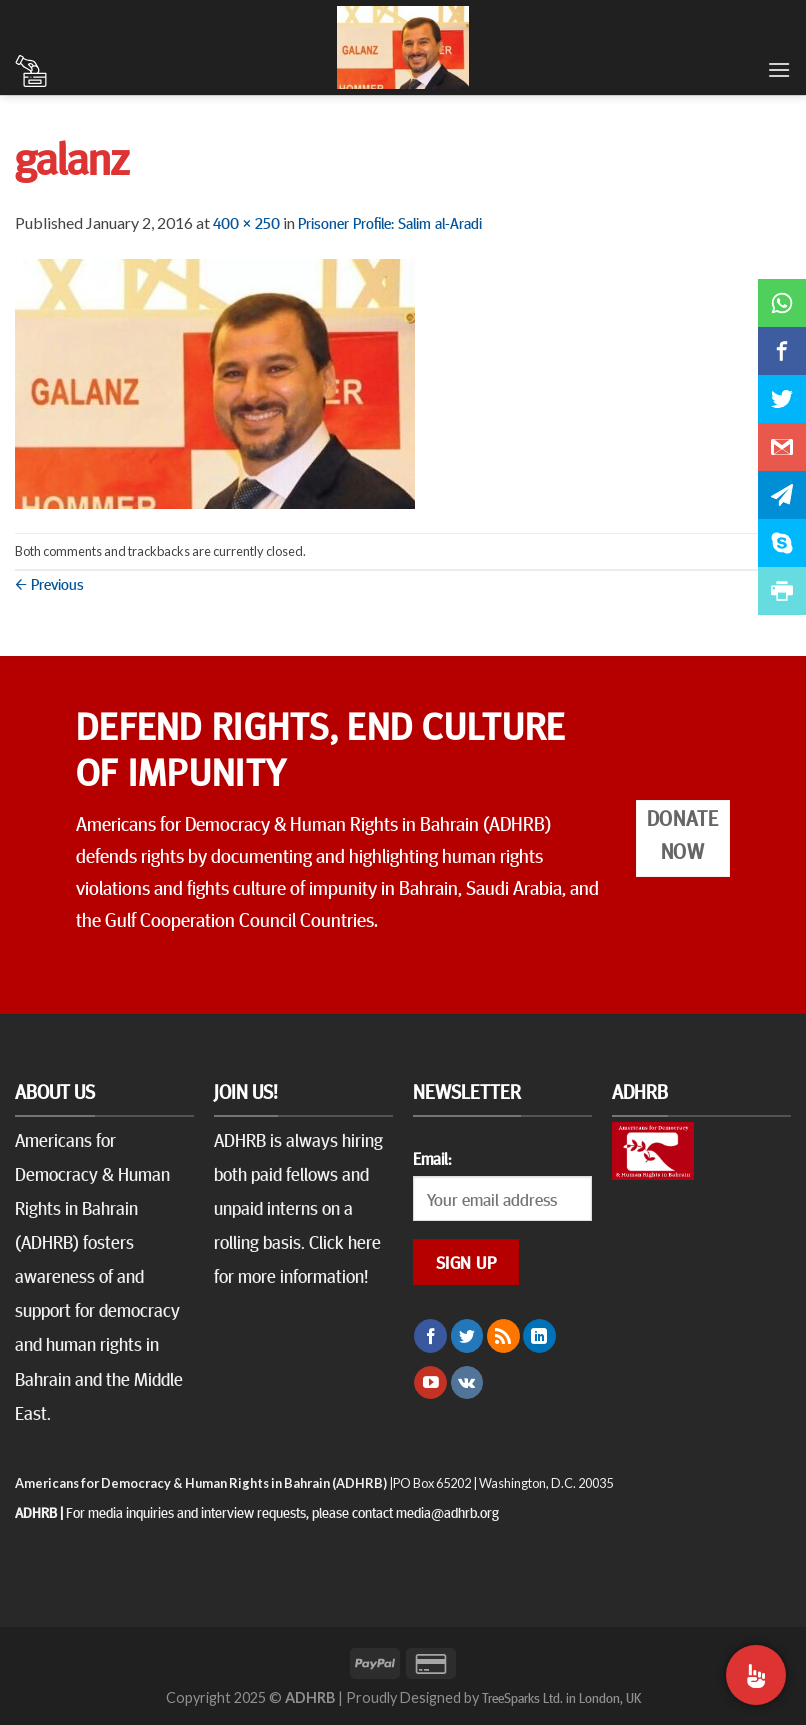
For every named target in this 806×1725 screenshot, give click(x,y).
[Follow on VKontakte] (467, 1383)
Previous (49, 583)
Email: (432, 1158)
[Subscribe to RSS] (503, 1336)
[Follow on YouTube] (430, 1383)
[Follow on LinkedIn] (539, 1336)
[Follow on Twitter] (467, 1336)
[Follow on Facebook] (430, 1336)
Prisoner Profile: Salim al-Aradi (390, 222)
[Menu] (779, 69)
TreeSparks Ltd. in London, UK (561, 1697)
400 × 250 (246, 222)
